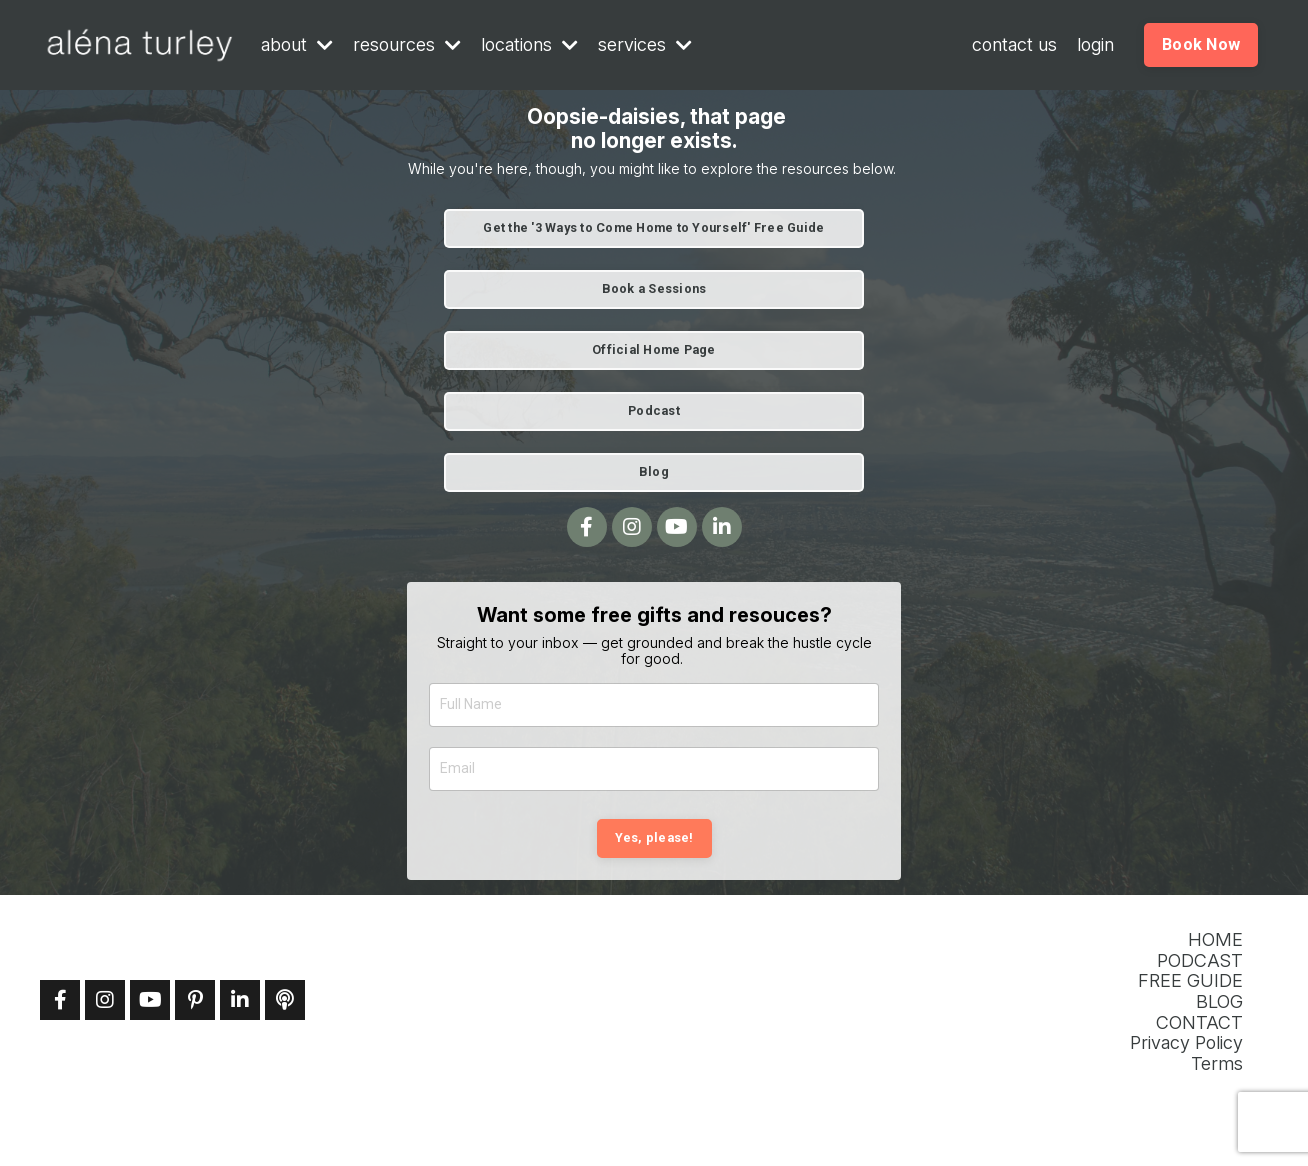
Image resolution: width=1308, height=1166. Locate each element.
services (645, 45)
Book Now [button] (1201, 44)
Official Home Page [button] (654, 349)
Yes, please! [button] (654, 837)
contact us (1014, 45)
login (1095, 45)
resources (407, 45)
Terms (1217, 1064)
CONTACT (1199, 1023)
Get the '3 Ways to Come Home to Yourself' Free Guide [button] (653, 227)
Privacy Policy (1186, 1043)
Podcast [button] (654, 410)
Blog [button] (654, 471)
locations (529, 45)
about (297, 45)
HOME (1215, 940)
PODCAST (1200, 961)
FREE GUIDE (1190, 981)
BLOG (1219, 1002)
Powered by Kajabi (1205, 1117)
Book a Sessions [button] (654, 288)
